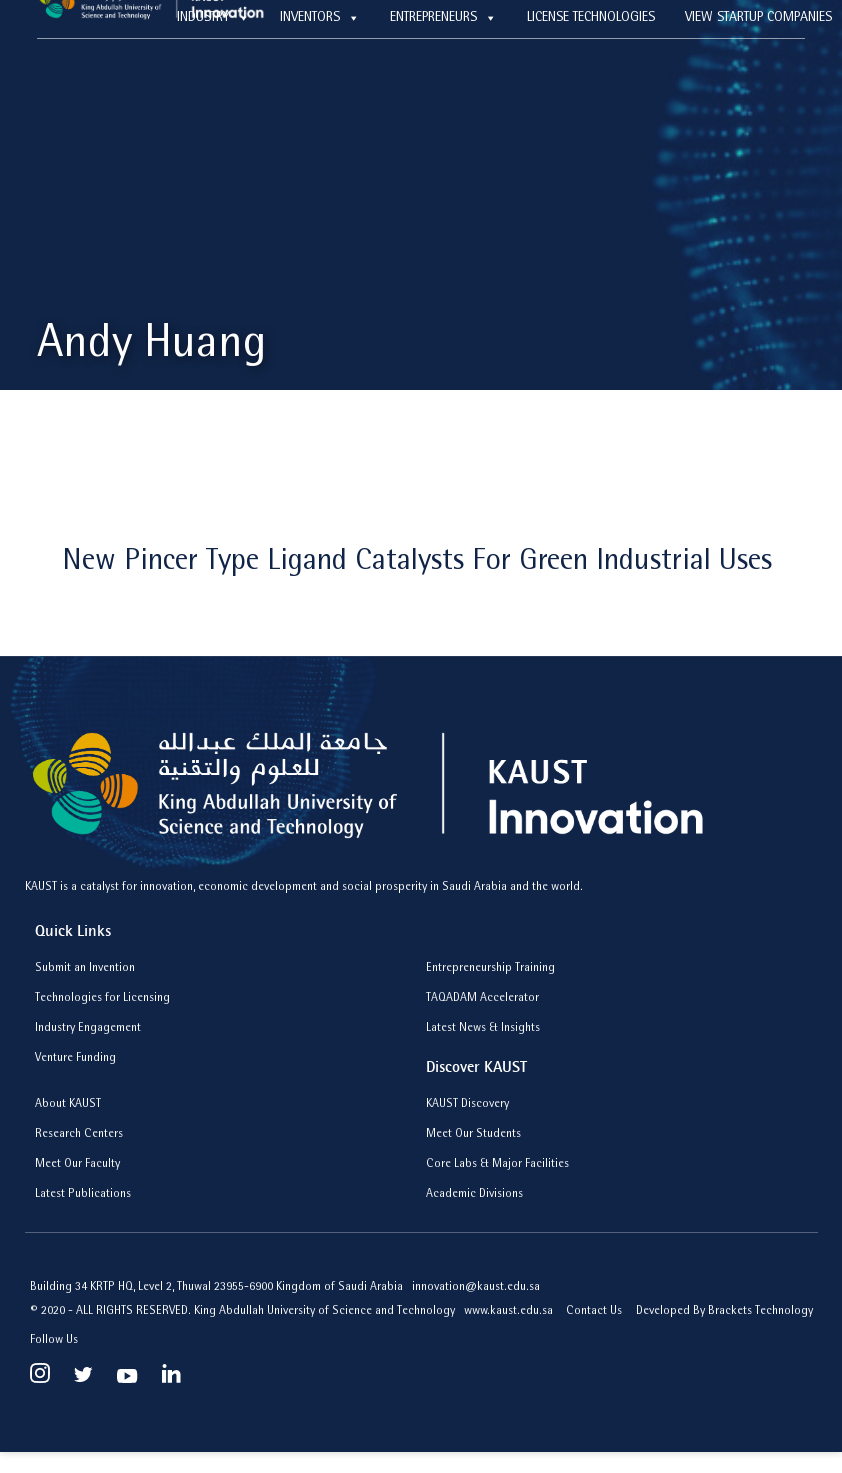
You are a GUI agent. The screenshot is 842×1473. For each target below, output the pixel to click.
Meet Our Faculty (77, 1165)
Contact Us (594, 1312)
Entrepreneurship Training (490, 969)
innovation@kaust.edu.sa (476, 1288)
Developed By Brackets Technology (724, 1312)
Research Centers (79, 1135)
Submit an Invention (85, 969)
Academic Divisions (474, 1195)
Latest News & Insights (483, 1029)
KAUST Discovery (467, 1105)
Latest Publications (83, 1195)
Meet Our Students (473, 1135)
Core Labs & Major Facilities (497, 1165)
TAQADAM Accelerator (482, 999)
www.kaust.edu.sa (510, 1312)
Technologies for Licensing (102, 999)
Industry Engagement (88, 1029)
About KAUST (68, 1105)
